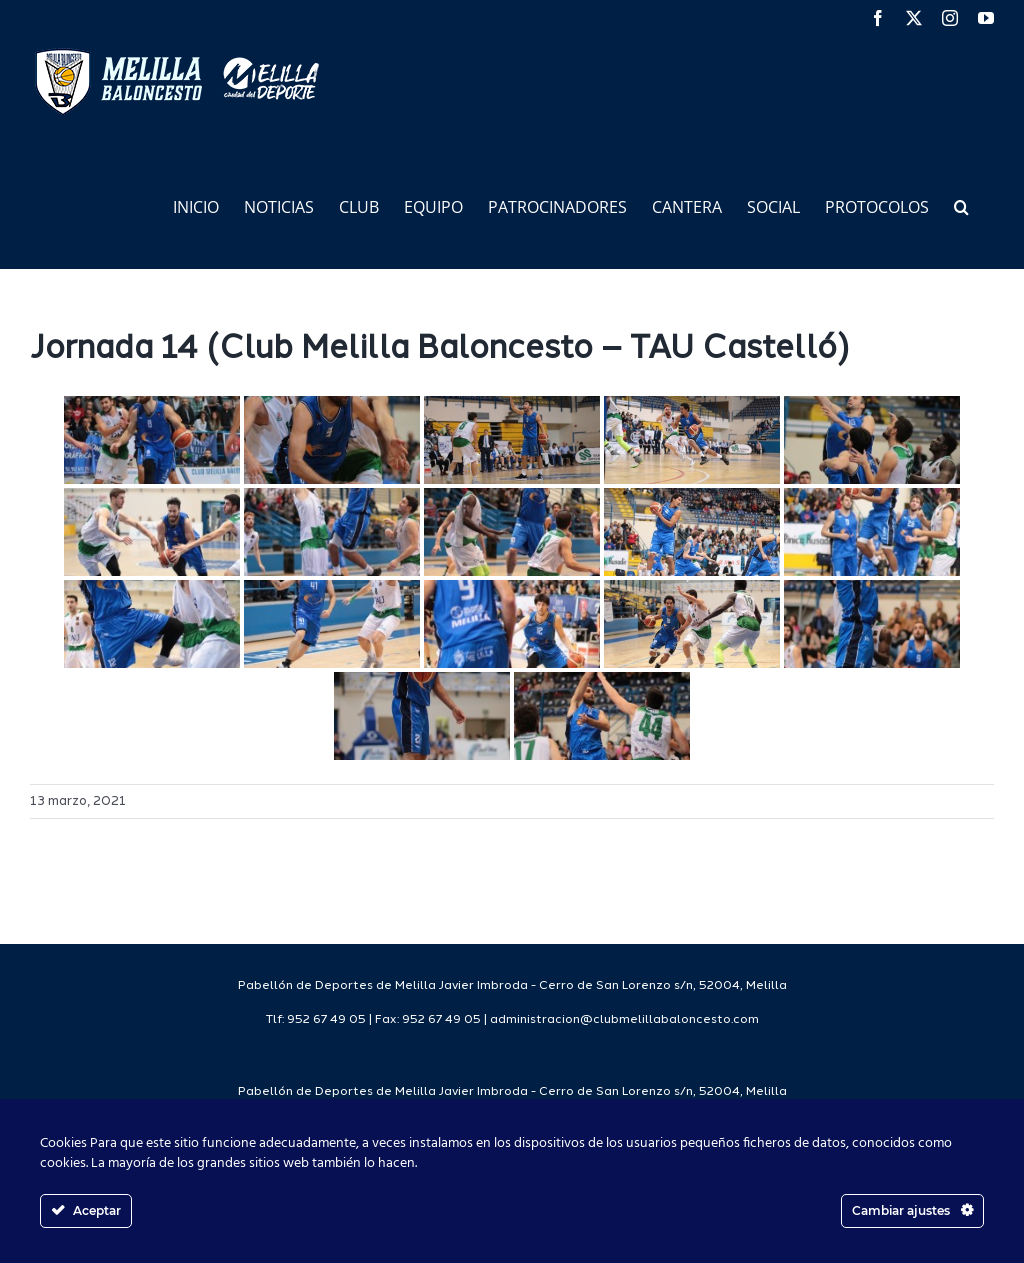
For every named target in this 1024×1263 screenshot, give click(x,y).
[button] (961, 205)
